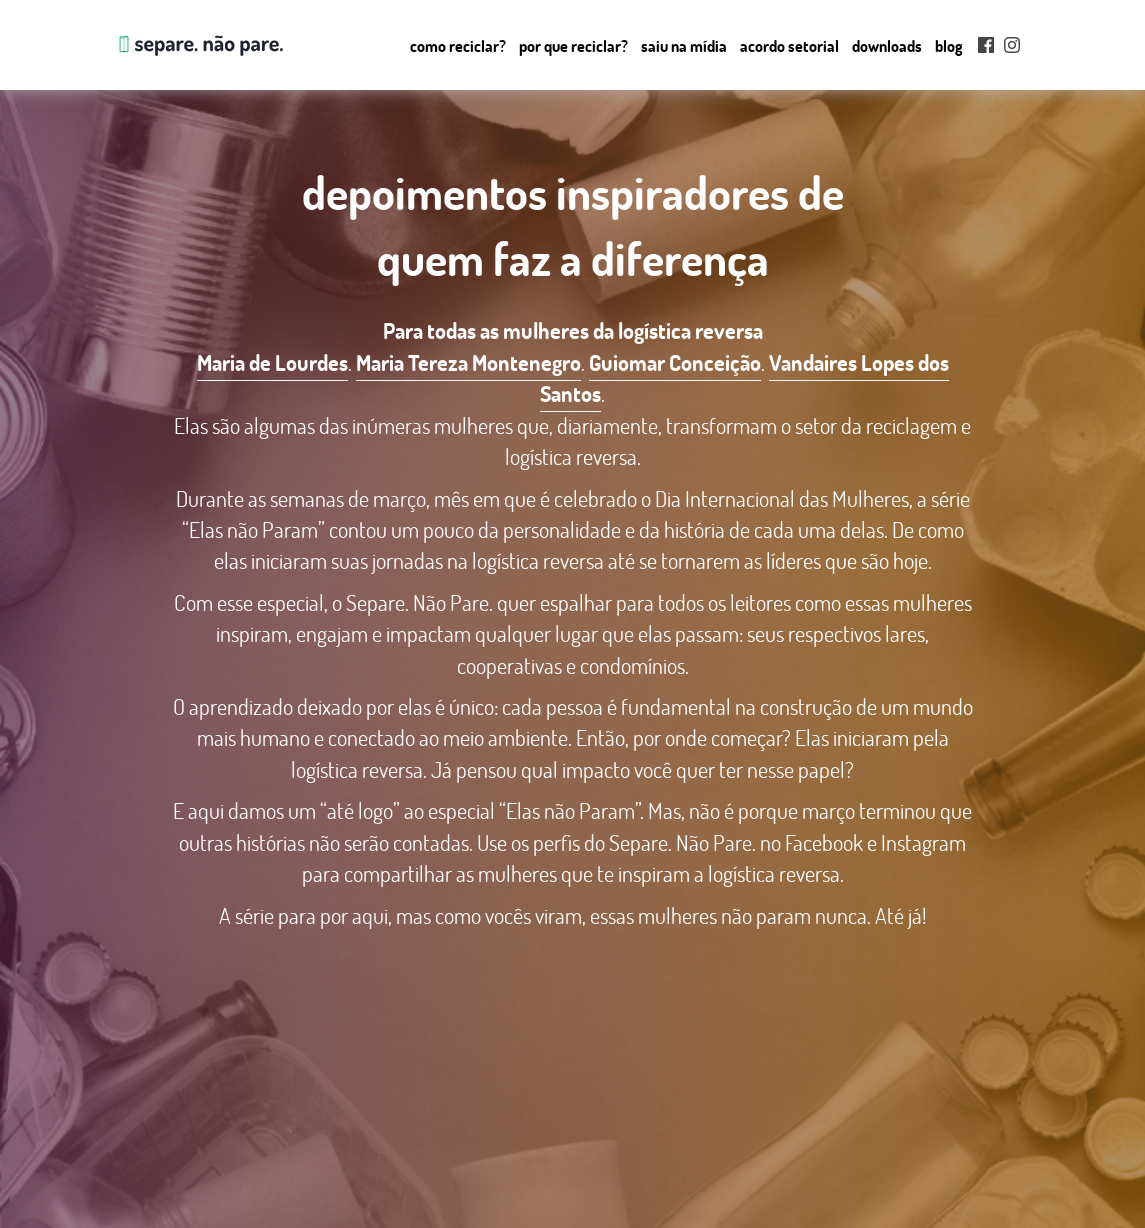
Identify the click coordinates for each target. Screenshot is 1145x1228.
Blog (949, 46)
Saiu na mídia (684, 46)
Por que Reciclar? (573, 46)
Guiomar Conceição (675, 363)
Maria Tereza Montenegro (468, 363)
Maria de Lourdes (272, 363)
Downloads (887, 46)
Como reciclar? (458, 46)
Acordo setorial (789, 46)
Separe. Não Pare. (199, 45)
